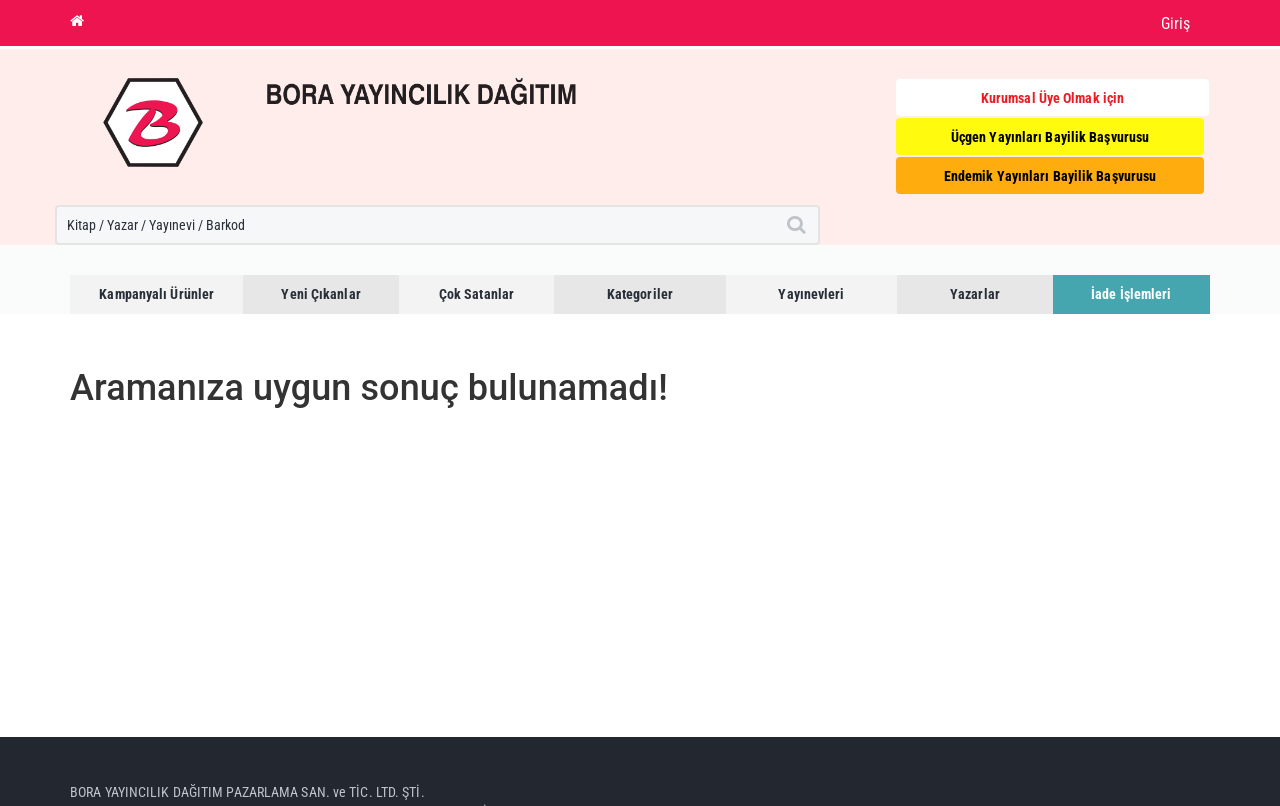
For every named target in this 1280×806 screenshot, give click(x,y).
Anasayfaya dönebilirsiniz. (144, 448)
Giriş (1176, 23)
